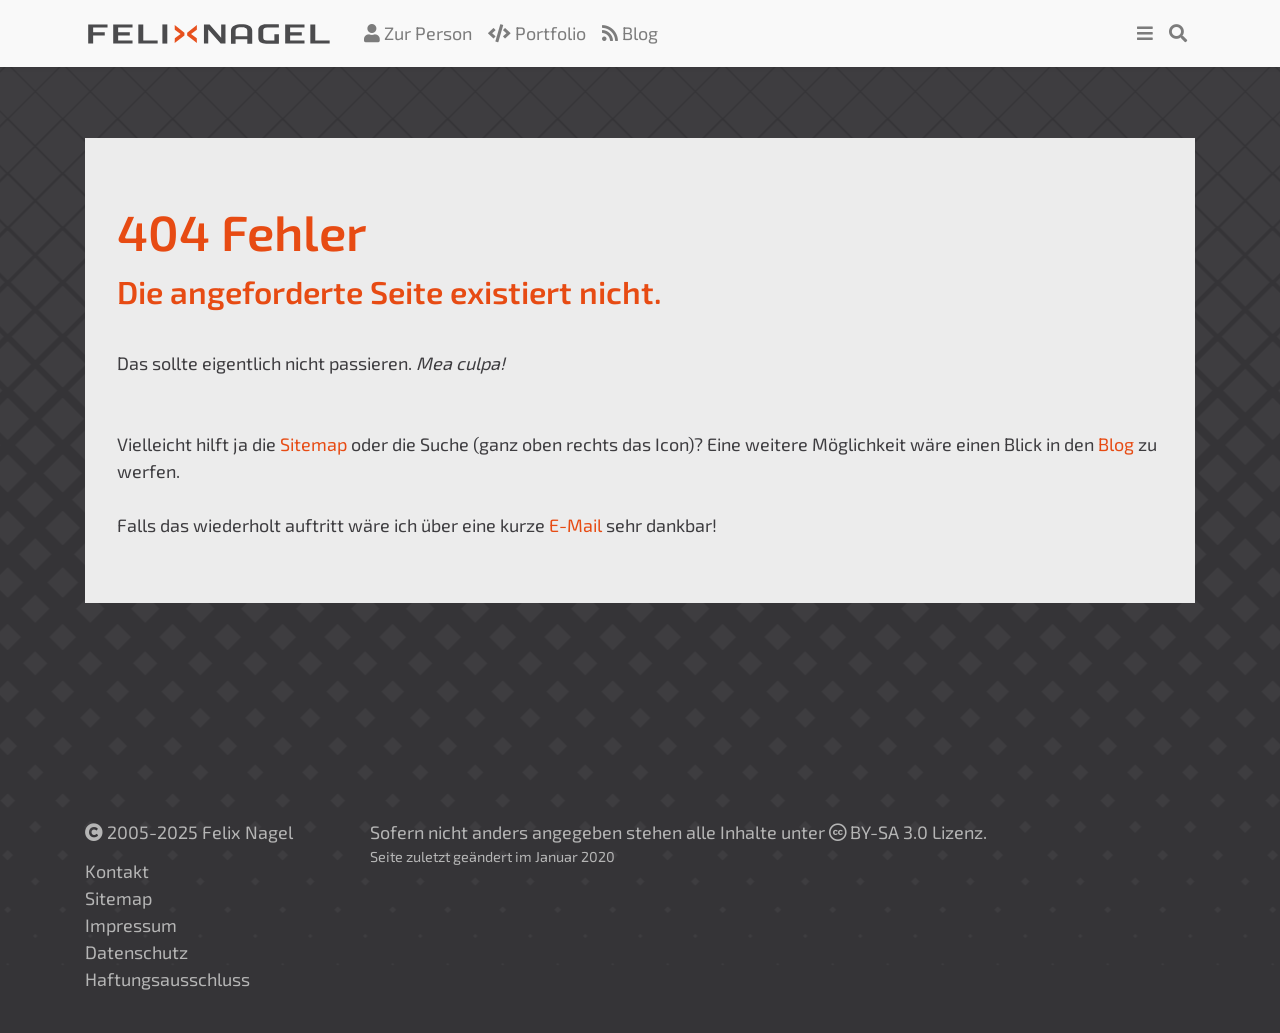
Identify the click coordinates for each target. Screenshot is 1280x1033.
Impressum (131, 925)
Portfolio (537, 33)
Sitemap (313, 444)
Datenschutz (136, 952)
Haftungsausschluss (167, 979)
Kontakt (117, 871)
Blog (630, 33)
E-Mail (575, 525)
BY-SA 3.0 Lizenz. (908, 832)
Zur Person (418, 33)
